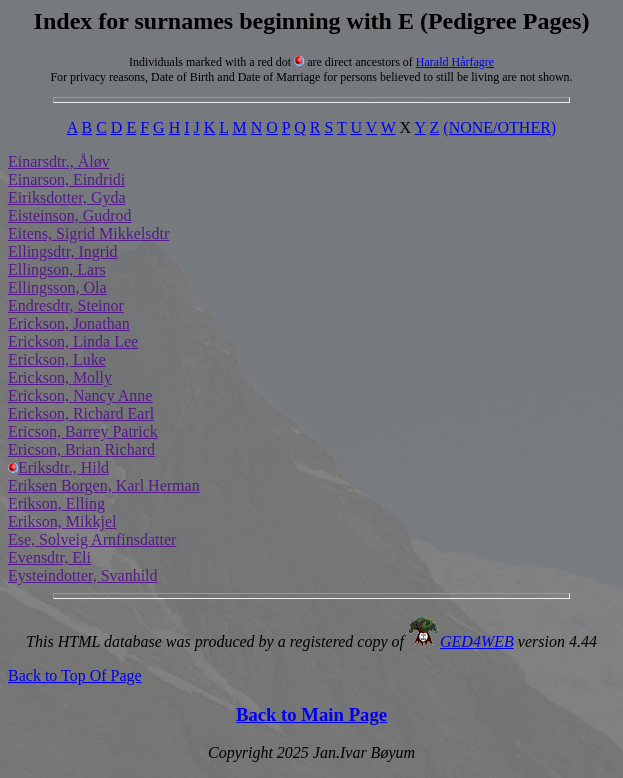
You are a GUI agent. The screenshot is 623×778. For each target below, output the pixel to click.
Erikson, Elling (56, 503)
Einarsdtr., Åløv (59, 161)
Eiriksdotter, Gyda (67, 197)
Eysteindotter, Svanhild (83, 575)
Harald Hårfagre (455, 62)
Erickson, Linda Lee (73, 341)
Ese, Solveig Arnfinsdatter (92, 539)
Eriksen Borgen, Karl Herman (104, 485)
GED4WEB (477, 641)
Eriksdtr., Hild (58, 467)
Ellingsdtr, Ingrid (63, 251)
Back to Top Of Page (75, 675)
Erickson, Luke (57, 359)
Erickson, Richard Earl (81, 413)
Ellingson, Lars (57, 269)
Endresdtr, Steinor (66, 305)
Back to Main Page (311, 714)
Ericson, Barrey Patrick (83, 431)
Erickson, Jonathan (69, 323)
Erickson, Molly (60, 377)
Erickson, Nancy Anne (80, 395)
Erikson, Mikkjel (62, 521)
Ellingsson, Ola (57, 287)
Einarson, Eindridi (66, 179)
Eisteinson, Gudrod (70, 215)
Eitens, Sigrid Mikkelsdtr (88, 233)
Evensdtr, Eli (49, 557)
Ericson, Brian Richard (81, 449)
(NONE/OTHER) (499, 127)
